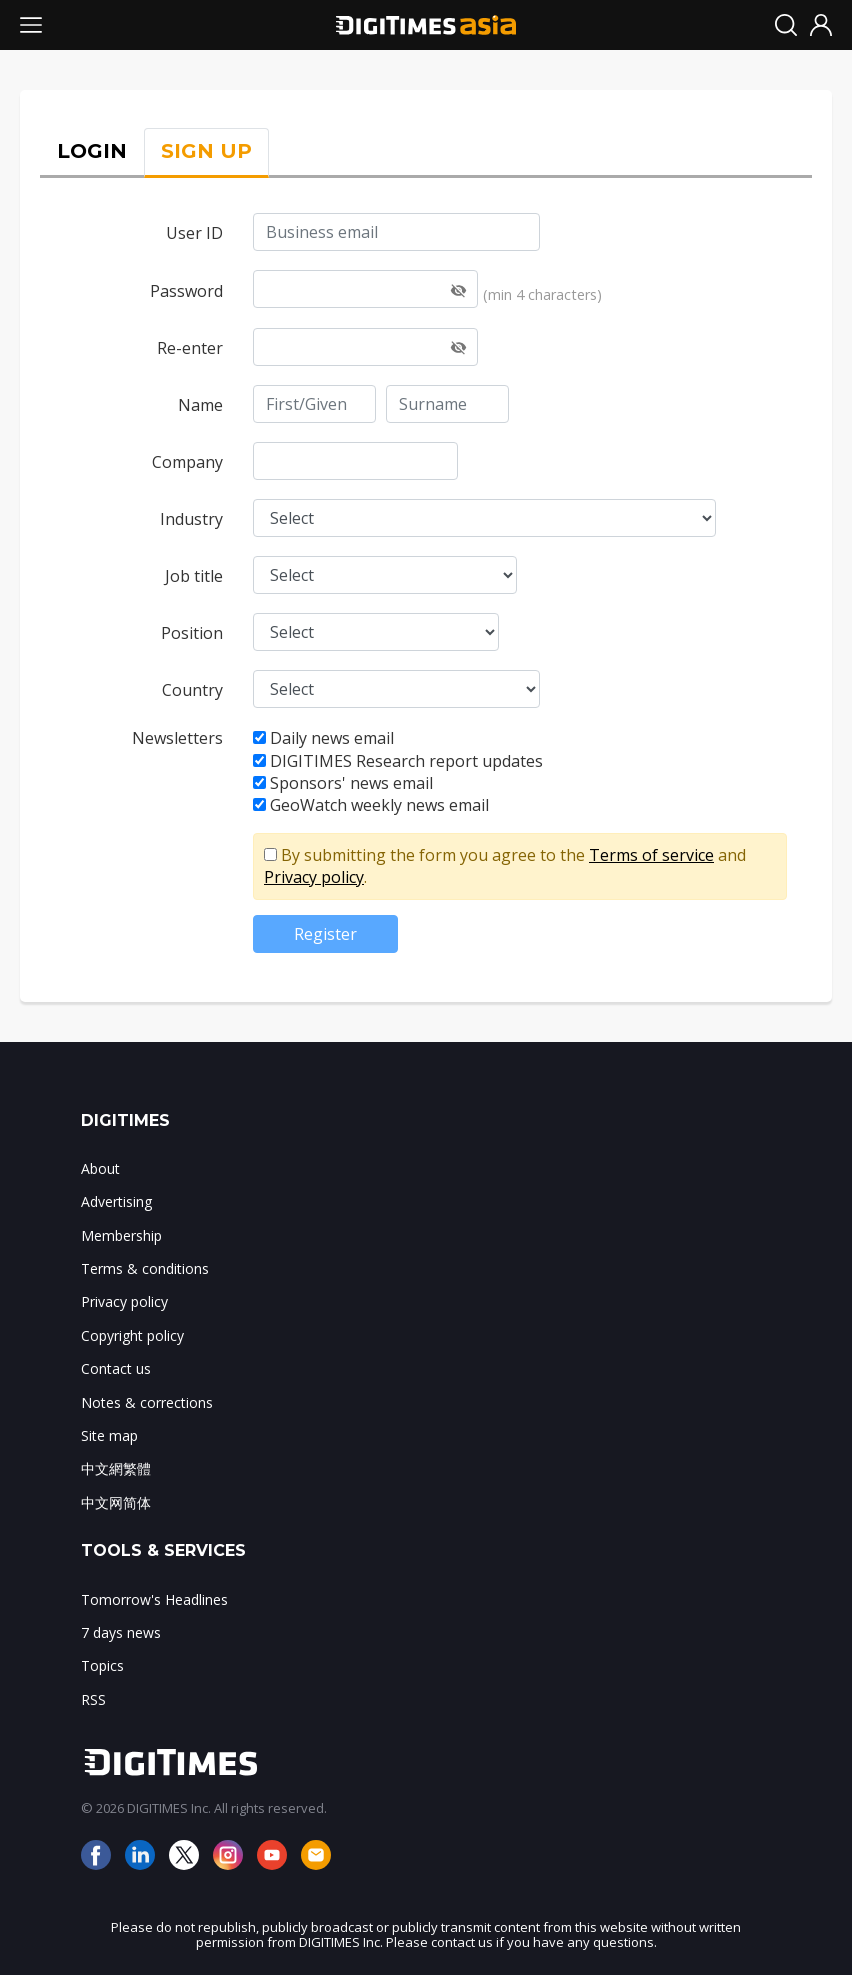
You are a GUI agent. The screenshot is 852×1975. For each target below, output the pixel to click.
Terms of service (651, 855)
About (100, 1168)
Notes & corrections (147, 1402)
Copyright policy (132, 1335)
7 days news (121, 1632)
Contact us (116, 1368)
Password (186, 291)
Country (192, 690)
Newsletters (177, 738)
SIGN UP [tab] (206, 151)
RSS (93, 1699)
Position (192, 633)
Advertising (116, 1201)
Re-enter (190, 348)
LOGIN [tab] (92, 151)
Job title (194, 576)
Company (187, 462)
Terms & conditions (145, 1268)
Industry (191, 519)
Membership (121, 1235)
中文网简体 (116, 1502)
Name (200, 405)
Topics (102, 1665)
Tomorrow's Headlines (154, 1599)
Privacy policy (314, 877)
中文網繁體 (116, 1468)
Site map (109, 1435)
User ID (194, 233)
